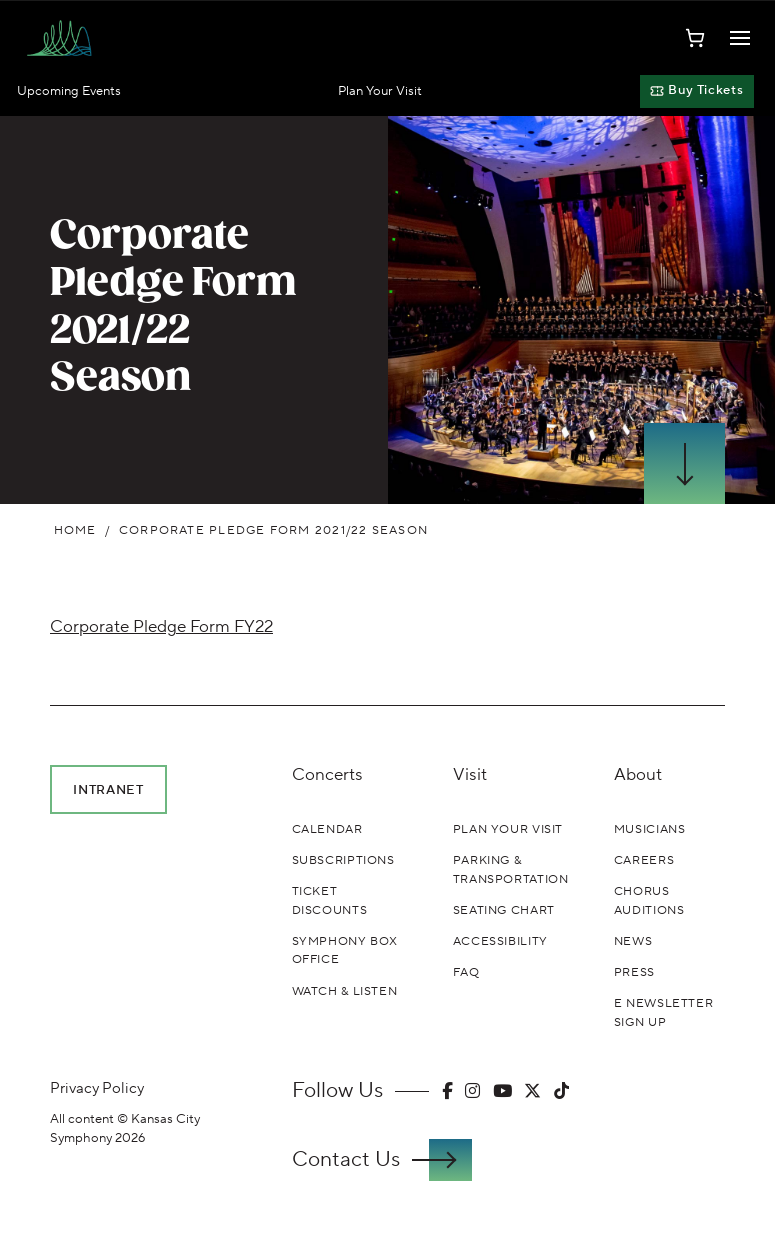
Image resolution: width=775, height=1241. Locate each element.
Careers (644, 860)
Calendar (327, 829)
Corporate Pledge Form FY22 (161, 627)
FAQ (466, 972)
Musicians (650, 829)
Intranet (108, 789)
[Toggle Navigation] (740, 38)
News (633, 941)
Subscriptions (343, 860)
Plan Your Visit (380, 91)
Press (634, 972)
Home (75, 530)
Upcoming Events (69, 91)
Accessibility (500, 941)
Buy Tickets (696, 90)
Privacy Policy (97, 1088)
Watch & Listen (345, 991)
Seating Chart (504, 910)
